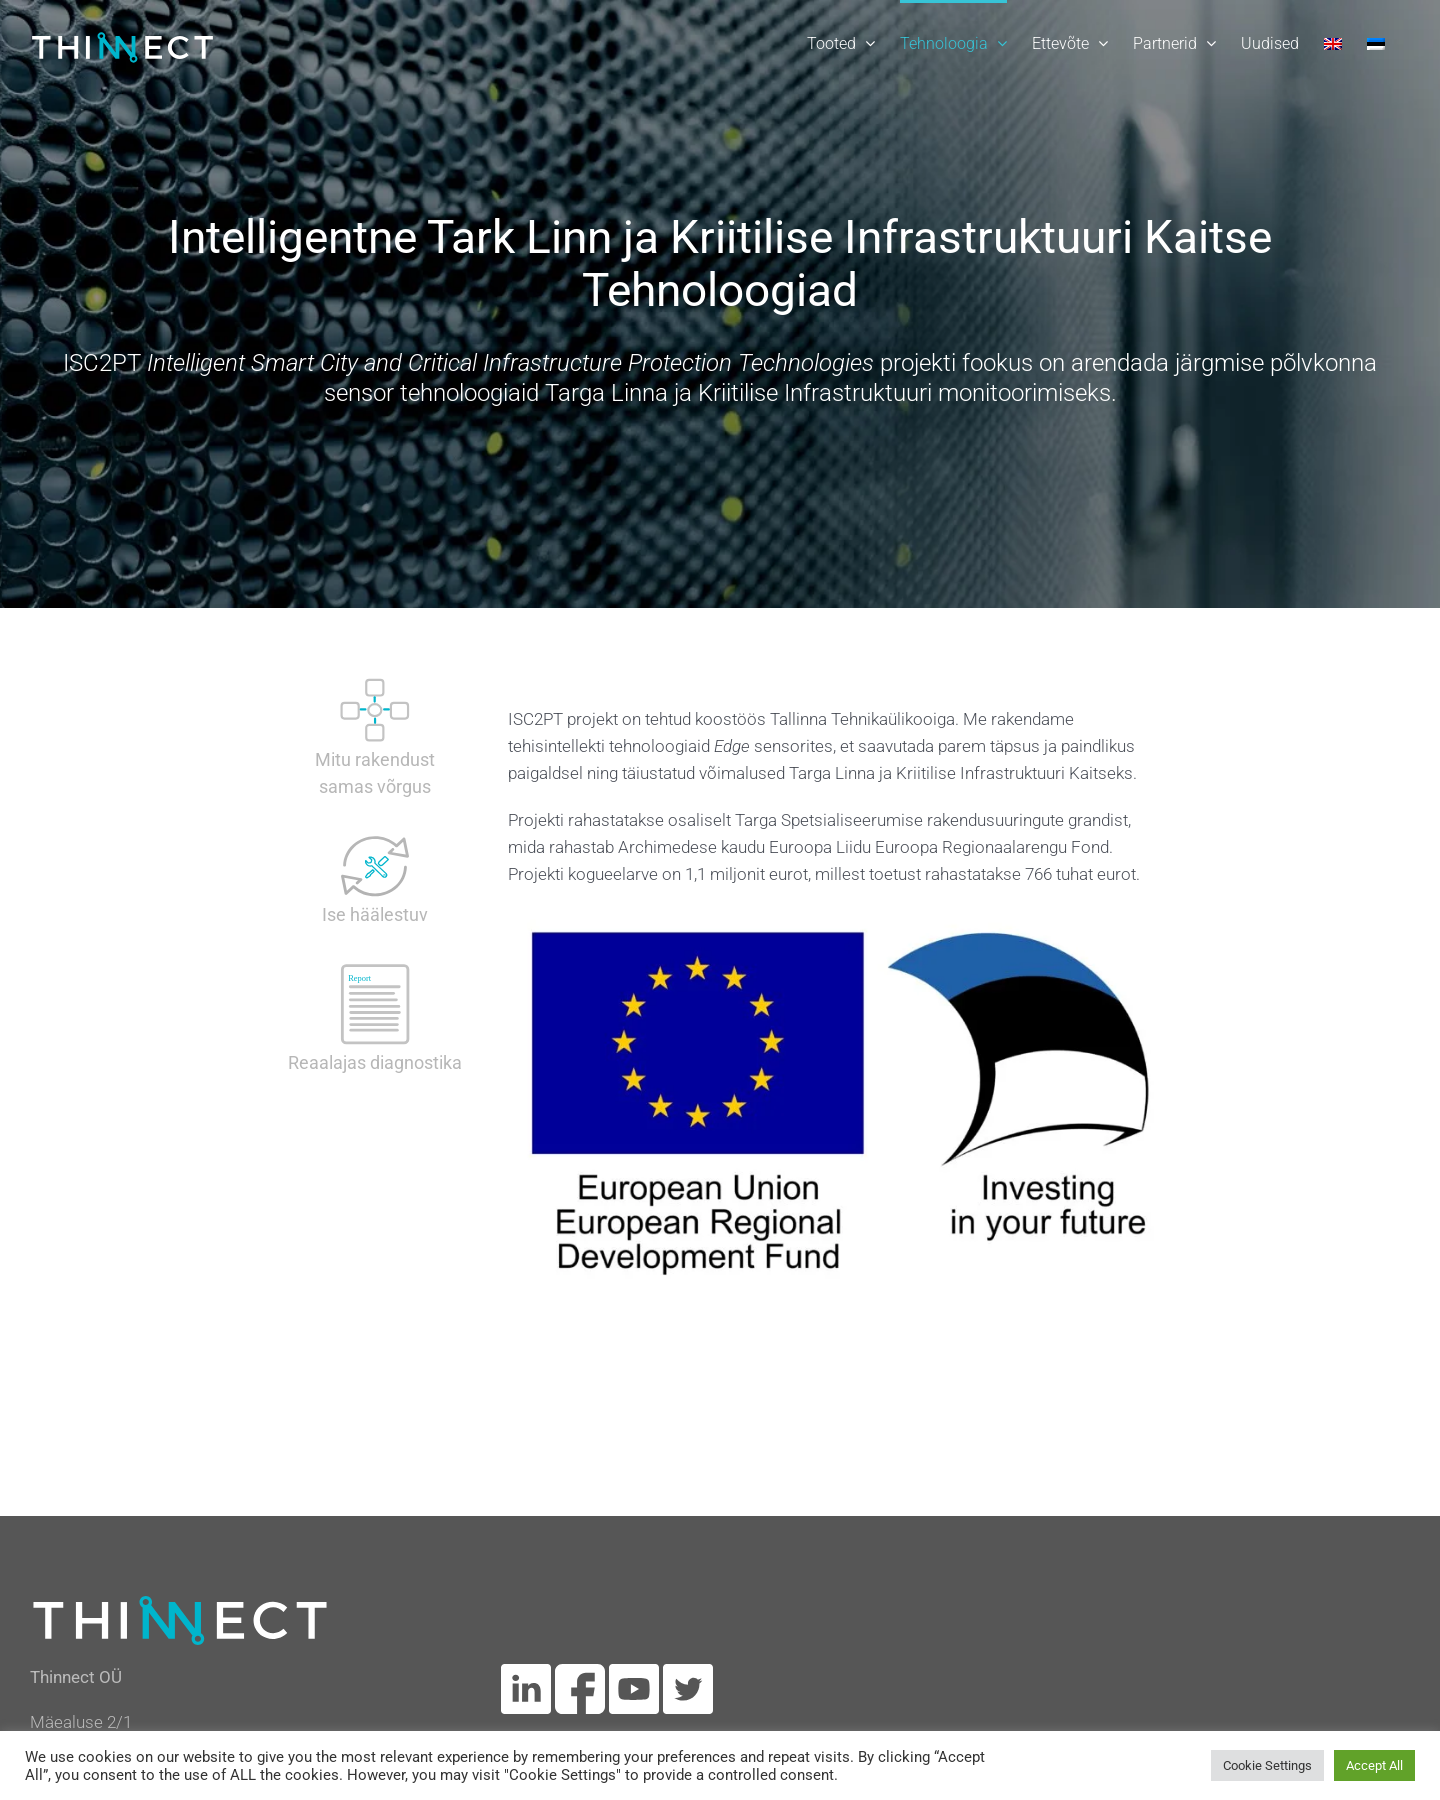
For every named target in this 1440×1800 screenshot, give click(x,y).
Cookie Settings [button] (1267, 1765)
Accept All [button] (1374, 1765)
